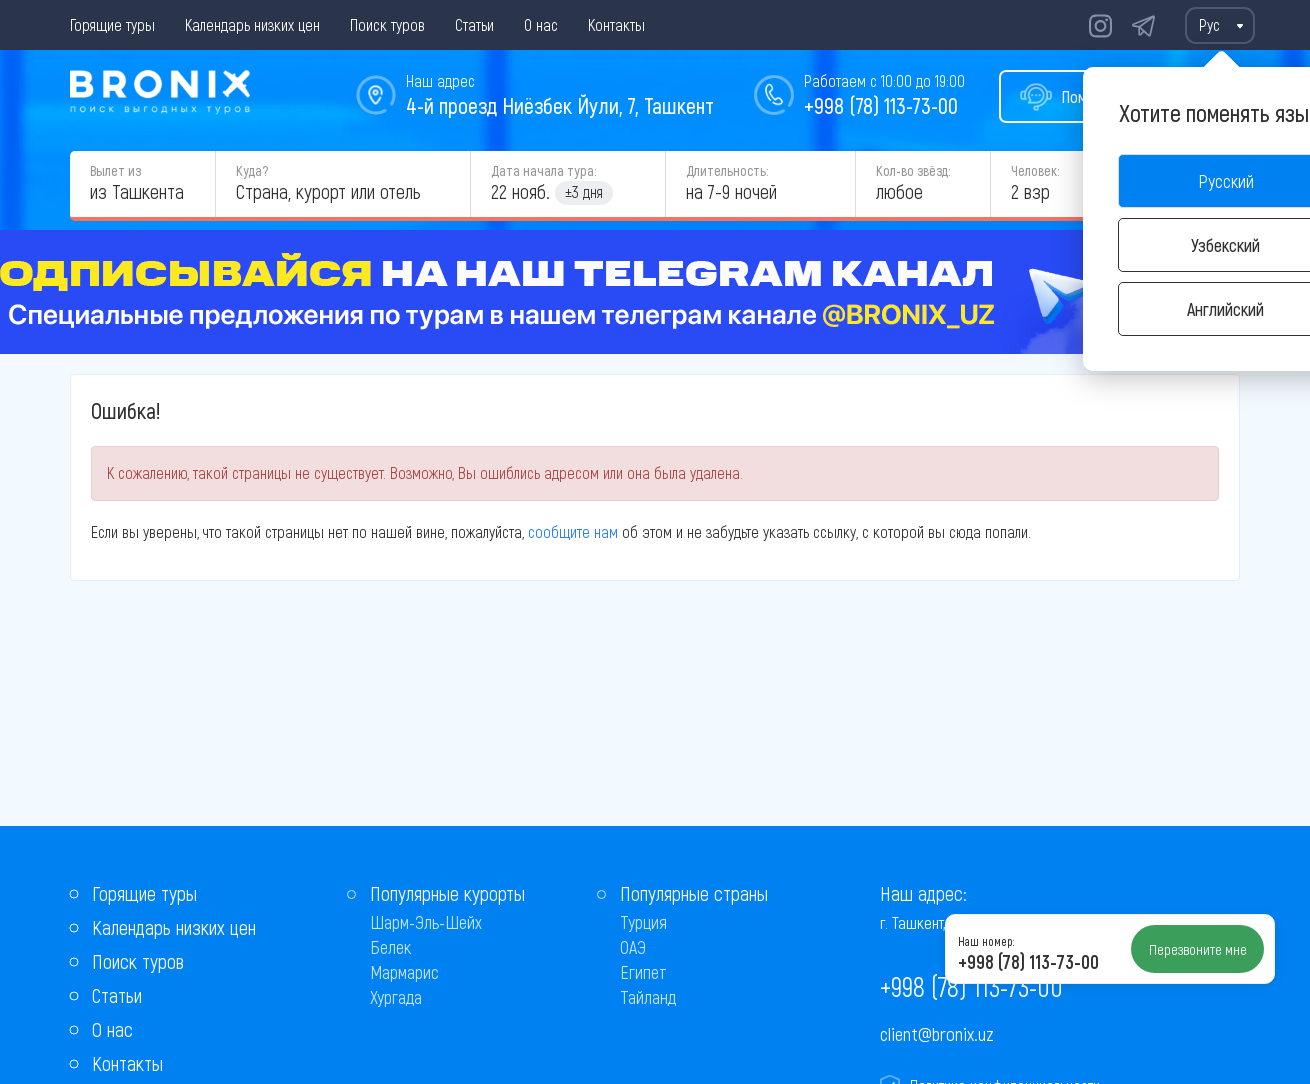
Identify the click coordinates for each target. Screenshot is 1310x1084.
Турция (643, 922)
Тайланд (648, 997)
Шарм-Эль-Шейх (426, 922)
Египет (643, 972)
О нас (541, 24)
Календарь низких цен (252, 24)
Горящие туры (112, 24)
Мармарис (404, 972)
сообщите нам (573, 531)
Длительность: (727, 170)
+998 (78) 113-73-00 (881, 105)
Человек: (1035, 170)
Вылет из (115, 170)
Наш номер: (986, 941)
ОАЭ (633, 947)
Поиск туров (387, 24)
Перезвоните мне (1198, 949)
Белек (390, 947)
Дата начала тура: (543, 170)
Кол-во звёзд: (913, 170)
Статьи (474, 24)
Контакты (616, 24)
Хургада (396, 997)
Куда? (252, 170)
